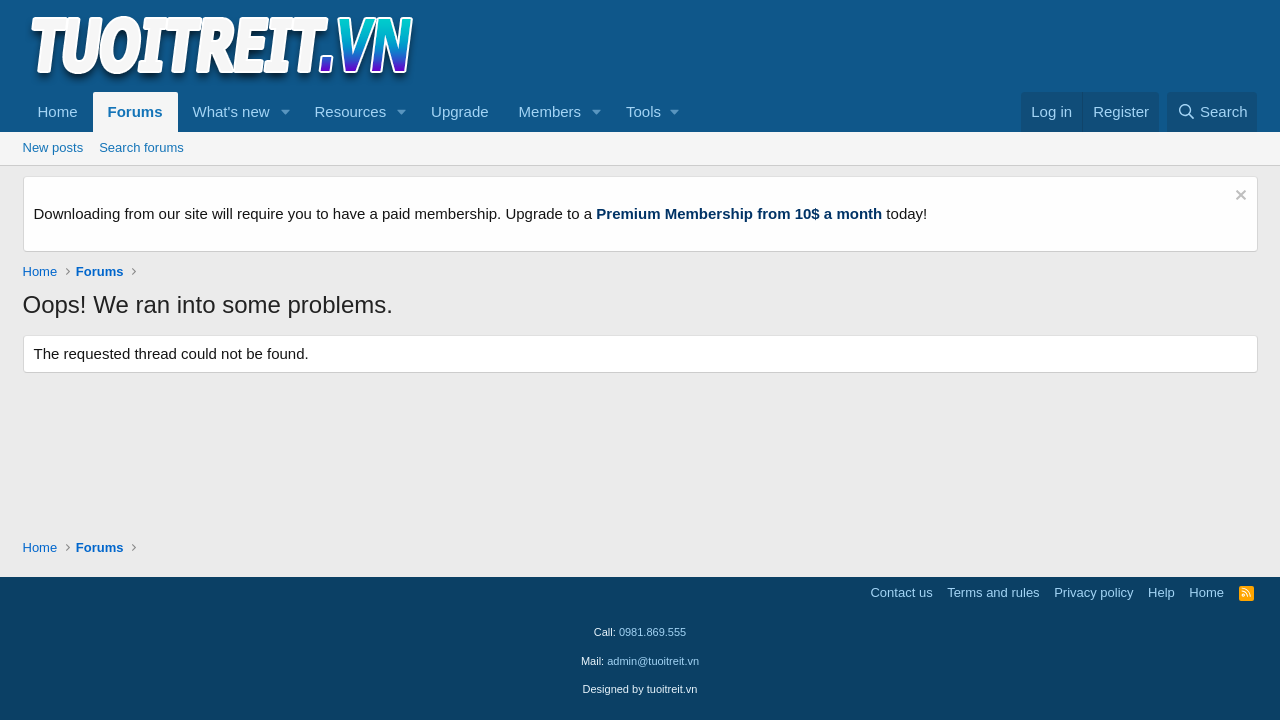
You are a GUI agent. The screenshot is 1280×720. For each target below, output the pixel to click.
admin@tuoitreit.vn (653, 661)
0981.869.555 (652, 632)
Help (1161, 592)
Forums (135, 111)
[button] (285, 112)
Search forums (141, 147)
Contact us (901, 592)
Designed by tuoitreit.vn (640, 689)
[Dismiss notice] (1238, 197)
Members (550, 111)
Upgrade (460, 111)
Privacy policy (1093, 592)
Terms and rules (993, 592)
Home (58, 111)
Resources (350, 111)
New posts (53, 147)
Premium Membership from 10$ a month (739, 213)
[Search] (1212, 112)
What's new (231, 111)
